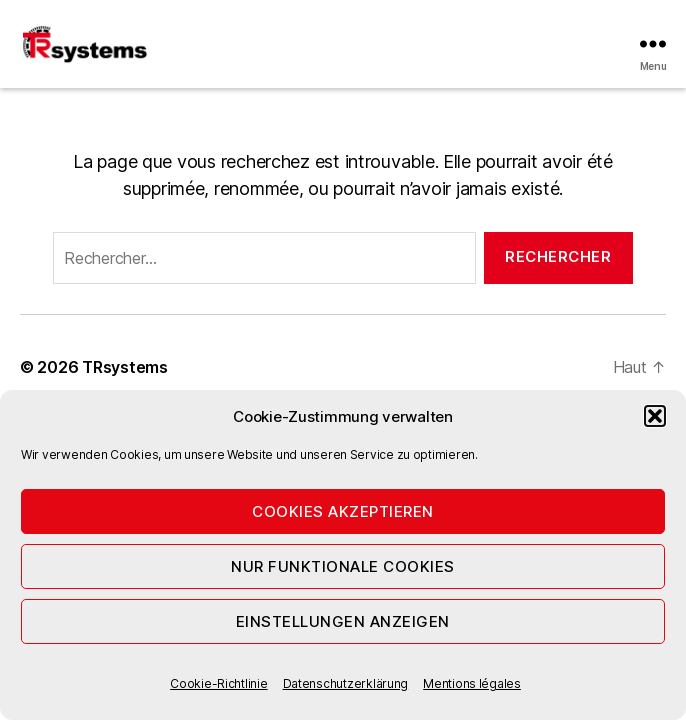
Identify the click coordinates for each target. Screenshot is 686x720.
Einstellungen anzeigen (343, 621)
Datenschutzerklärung (346, 683)
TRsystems (125, 367)
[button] (655, 416)
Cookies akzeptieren (343, 511)
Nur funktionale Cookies (343, 566)
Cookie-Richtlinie (218, 683)
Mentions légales (472, 683)
